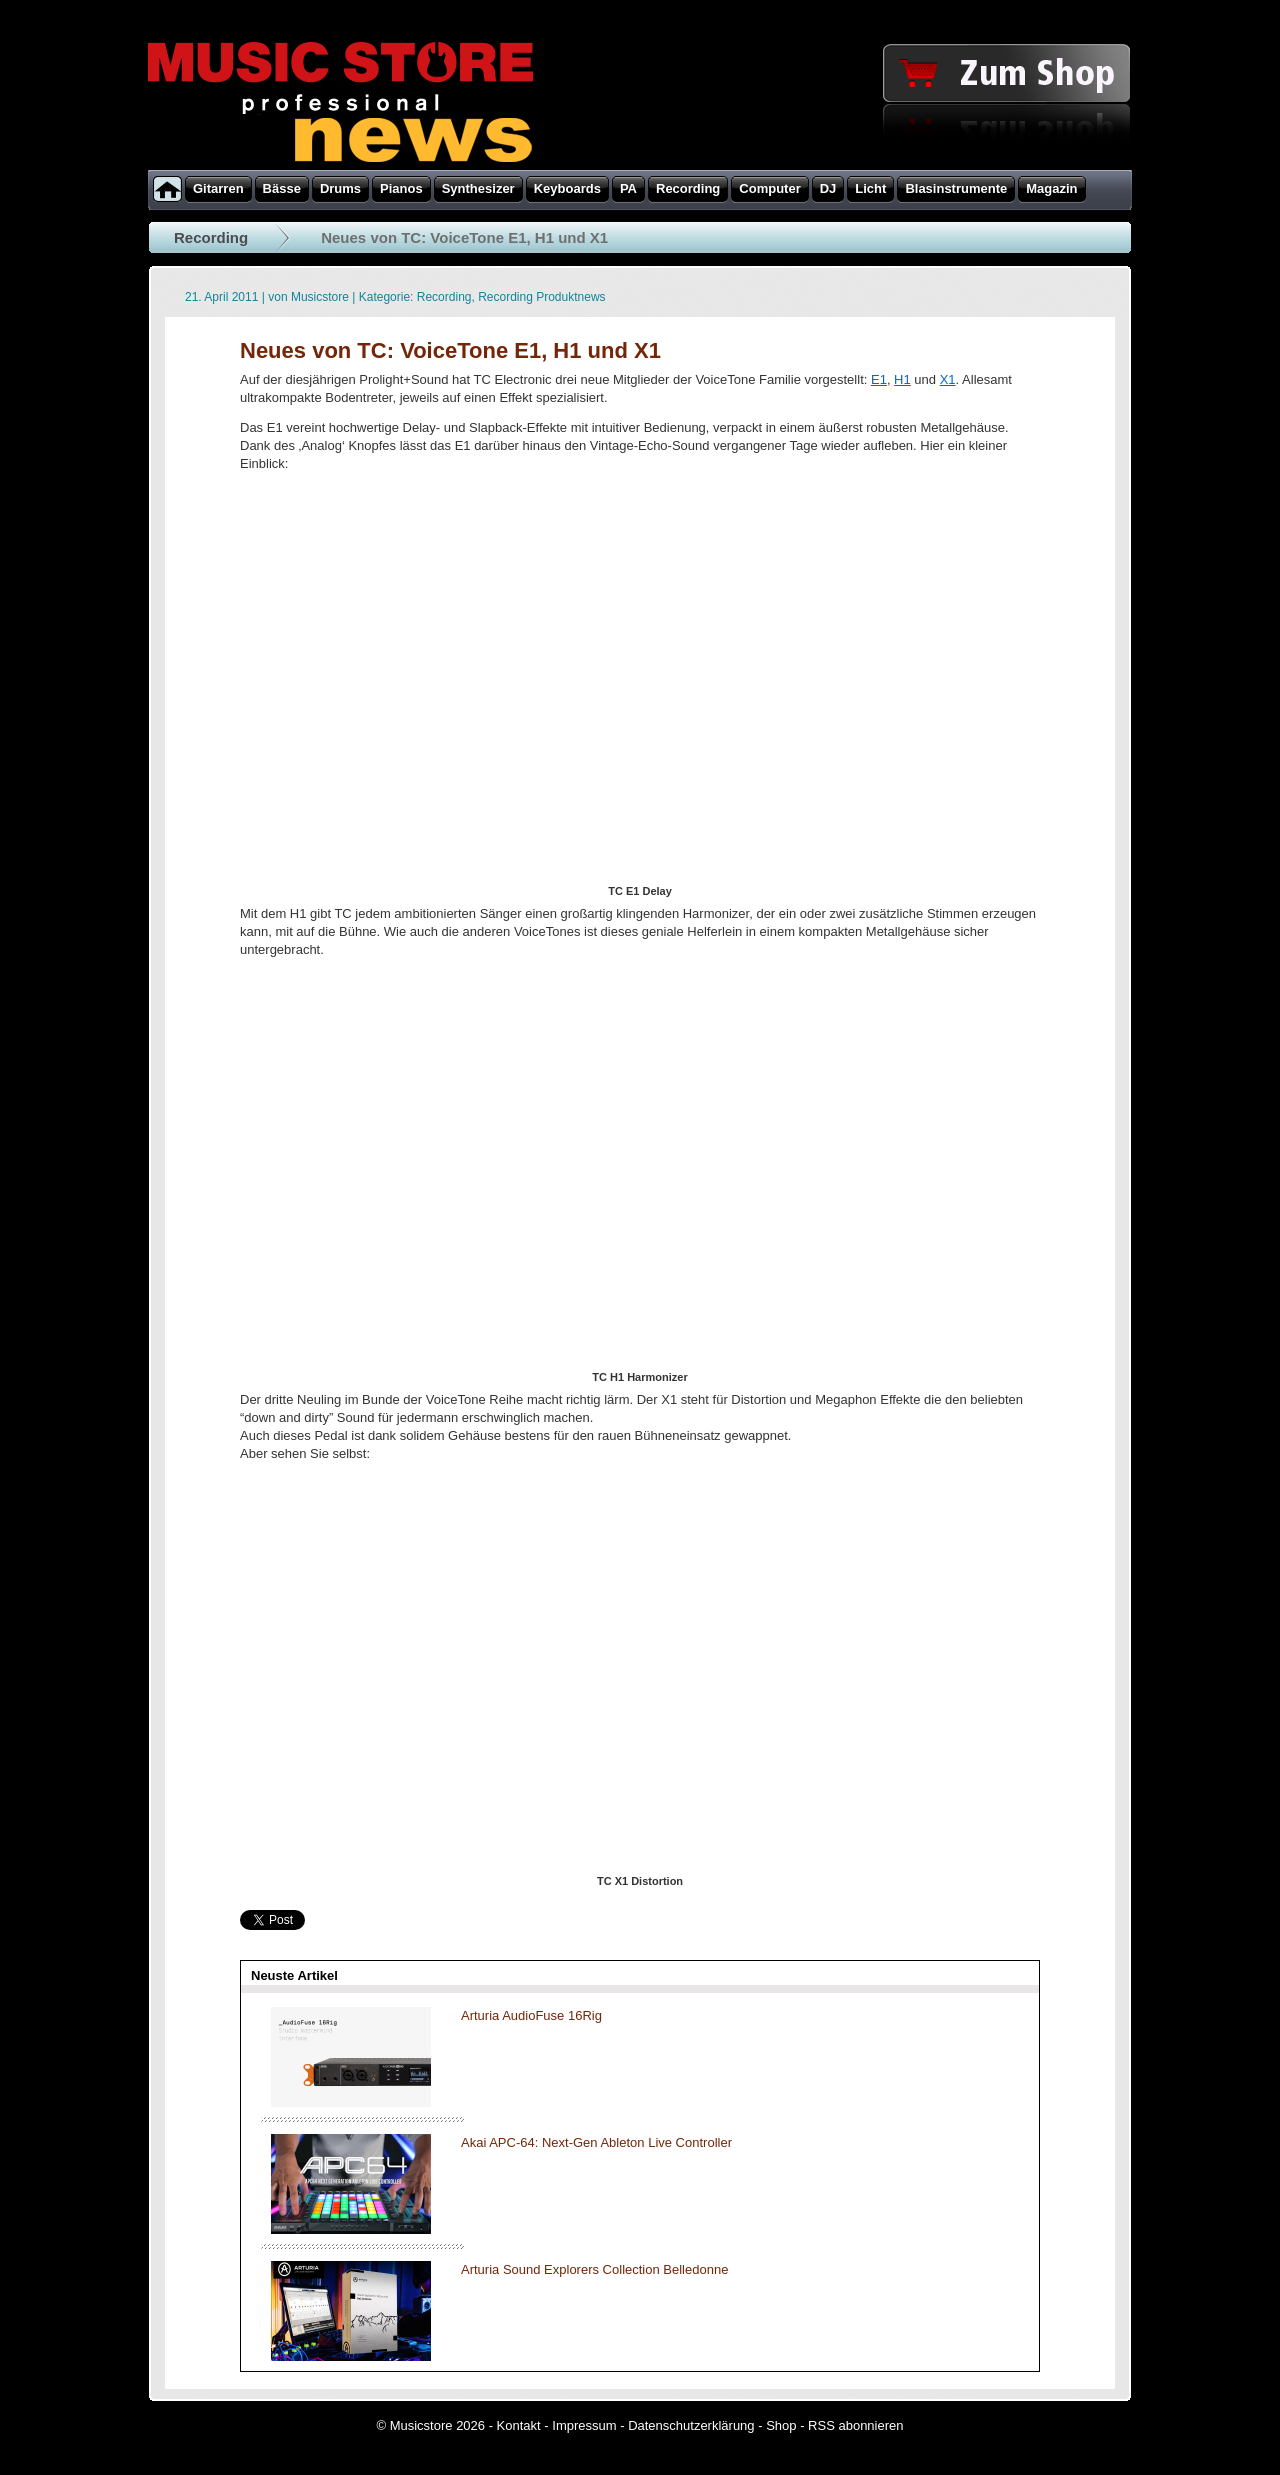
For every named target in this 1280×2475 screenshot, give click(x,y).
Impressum (584, 2425)
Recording (211, 237)
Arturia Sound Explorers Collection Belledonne (594, 2269)
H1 (902, 379)
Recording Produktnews (541, 297)
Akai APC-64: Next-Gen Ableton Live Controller (596, 2142)
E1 (879, 379)
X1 (948, 379)
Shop (781, 2425)
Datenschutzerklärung (691, 2425)
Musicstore (320, 297)
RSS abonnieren (855, 2425)
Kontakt (519, 2425)
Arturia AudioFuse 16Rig (531, 2015)
